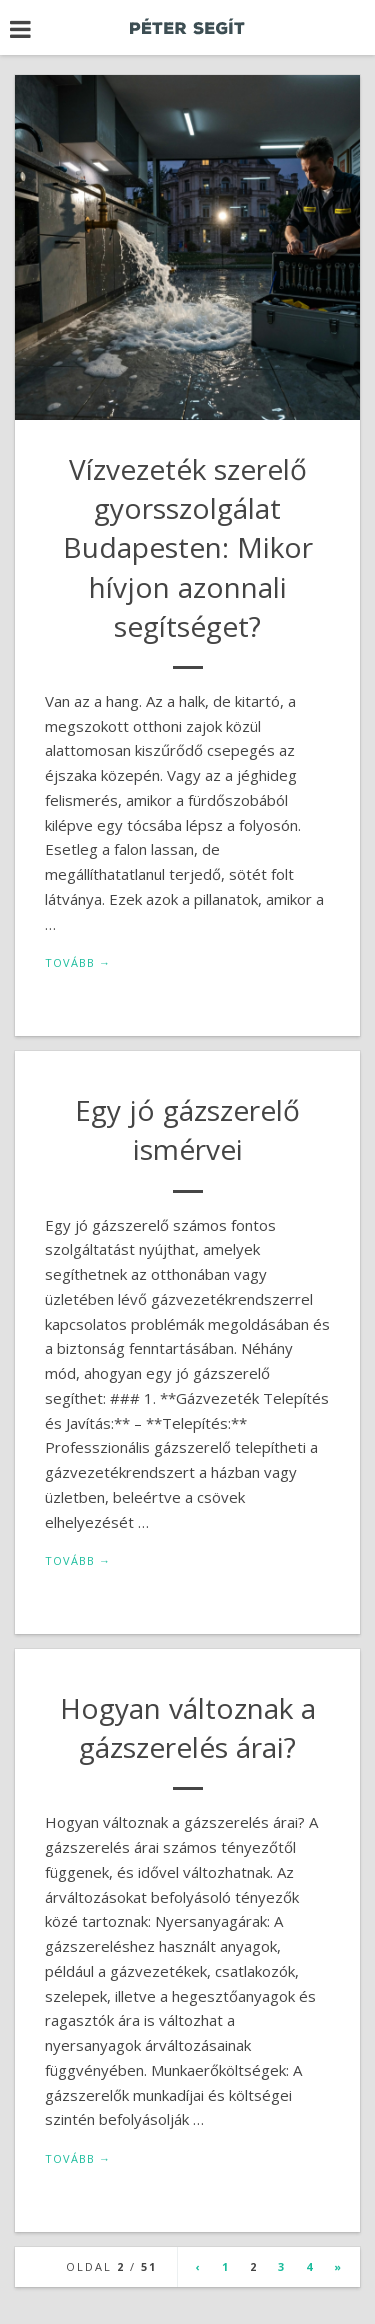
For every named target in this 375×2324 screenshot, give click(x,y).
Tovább (78, 962)
